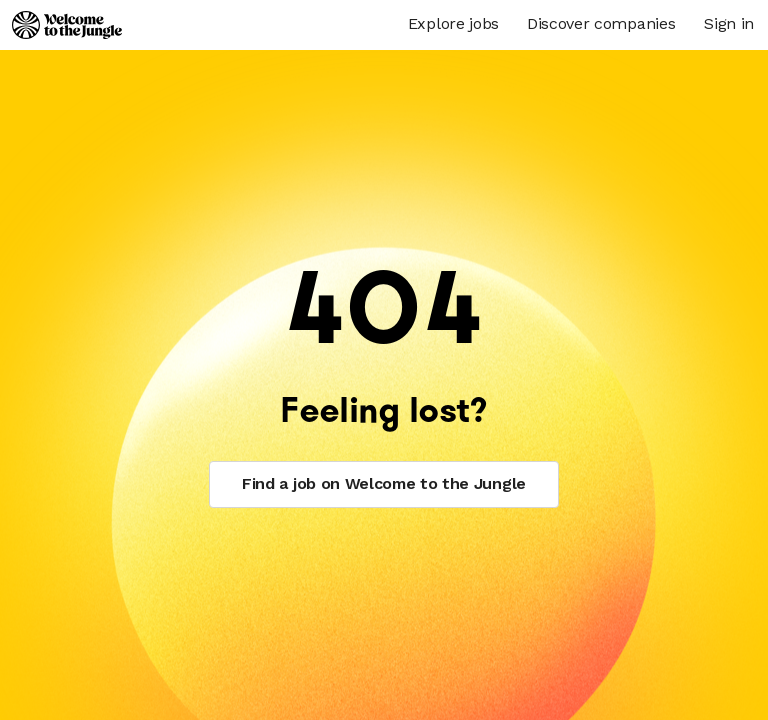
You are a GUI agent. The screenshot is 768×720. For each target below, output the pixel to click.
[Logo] (67, 25)
